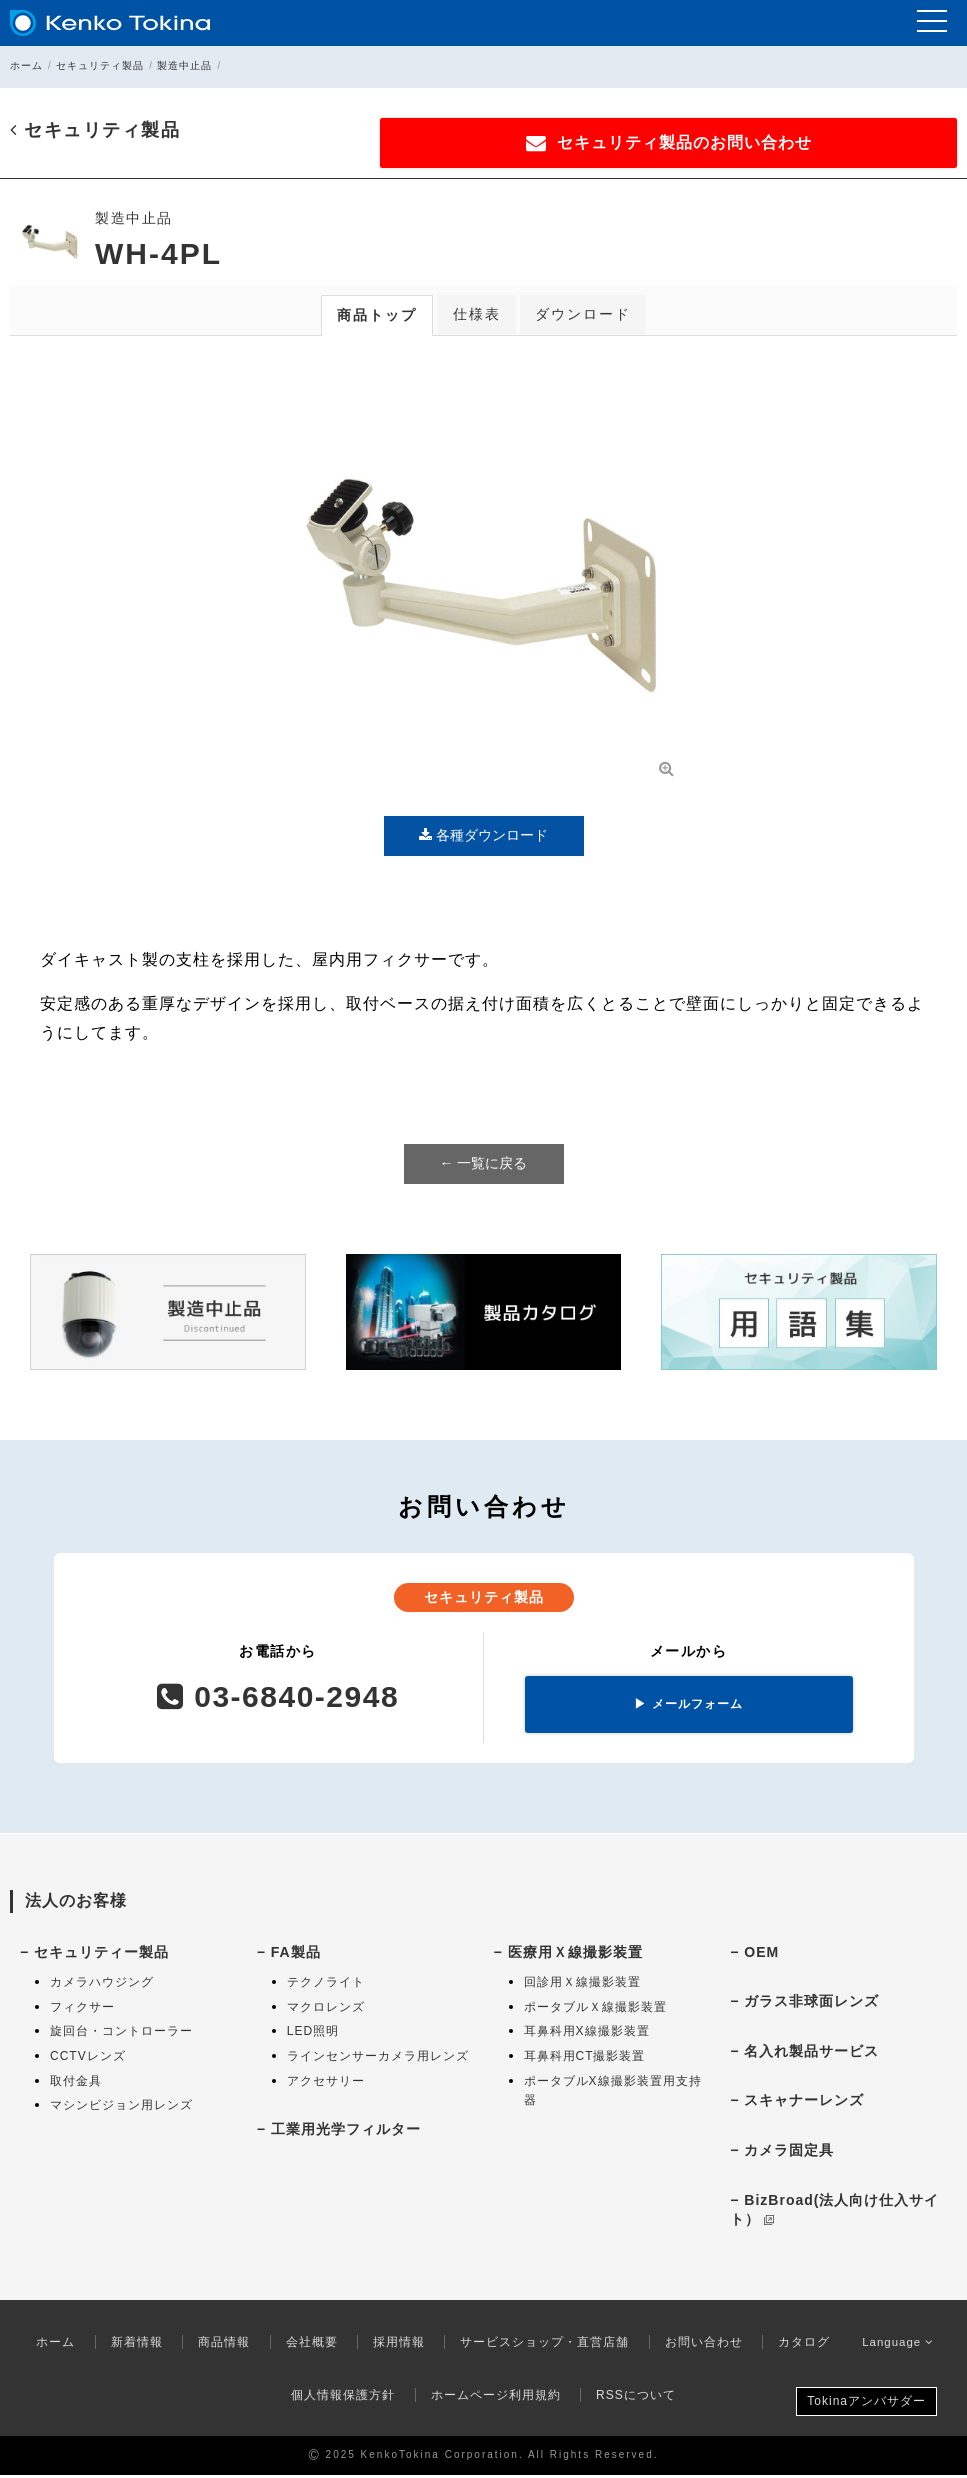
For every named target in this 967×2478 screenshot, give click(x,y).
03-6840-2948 (278, 1699)
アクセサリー (326, 2083)
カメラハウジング (102, 1985)
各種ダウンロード (483, 838)
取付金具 (76, 2083)
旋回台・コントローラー (121, 2034)
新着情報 (132, 2345)
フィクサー (82, 2010)
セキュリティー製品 (101, 1954)
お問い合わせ (699, 2345)
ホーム (26, 65)
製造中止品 (184, 65)
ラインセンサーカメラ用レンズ (378, 2059)
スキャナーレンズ (804, 2103)
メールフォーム (688, 1707)
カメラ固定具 (789, 2153)
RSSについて (636, 2398)
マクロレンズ (326, 2010)
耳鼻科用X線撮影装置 (587, 2034)
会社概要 (307, 2345)
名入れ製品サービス (811, 2054)
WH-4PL (158, 256)
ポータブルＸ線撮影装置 (595, 2010)
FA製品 (296, 1954)
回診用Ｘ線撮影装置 (582, 1985)
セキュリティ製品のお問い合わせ (757, 144)
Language (898, 2345)
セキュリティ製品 (100, 65)
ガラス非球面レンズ (811, 2004)
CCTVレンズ (88, 2059)
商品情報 (219, 2345)
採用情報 (394, 2345)
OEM (761, 1954)
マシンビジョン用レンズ (121, 2108)
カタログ (799, 2345)
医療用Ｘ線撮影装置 (575, 1954)
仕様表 (477, 317)
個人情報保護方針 (343, 2398)
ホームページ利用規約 (496, 2398)
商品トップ (377, 318)
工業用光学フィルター (346, 2132)
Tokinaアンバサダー (866, 2404)
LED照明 (313, 2034)
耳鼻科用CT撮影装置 (585, 2059)
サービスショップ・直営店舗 (540, 2345)
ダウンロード (583, 317)
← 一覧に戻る (484, 1166)
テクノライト (326, 1985)
